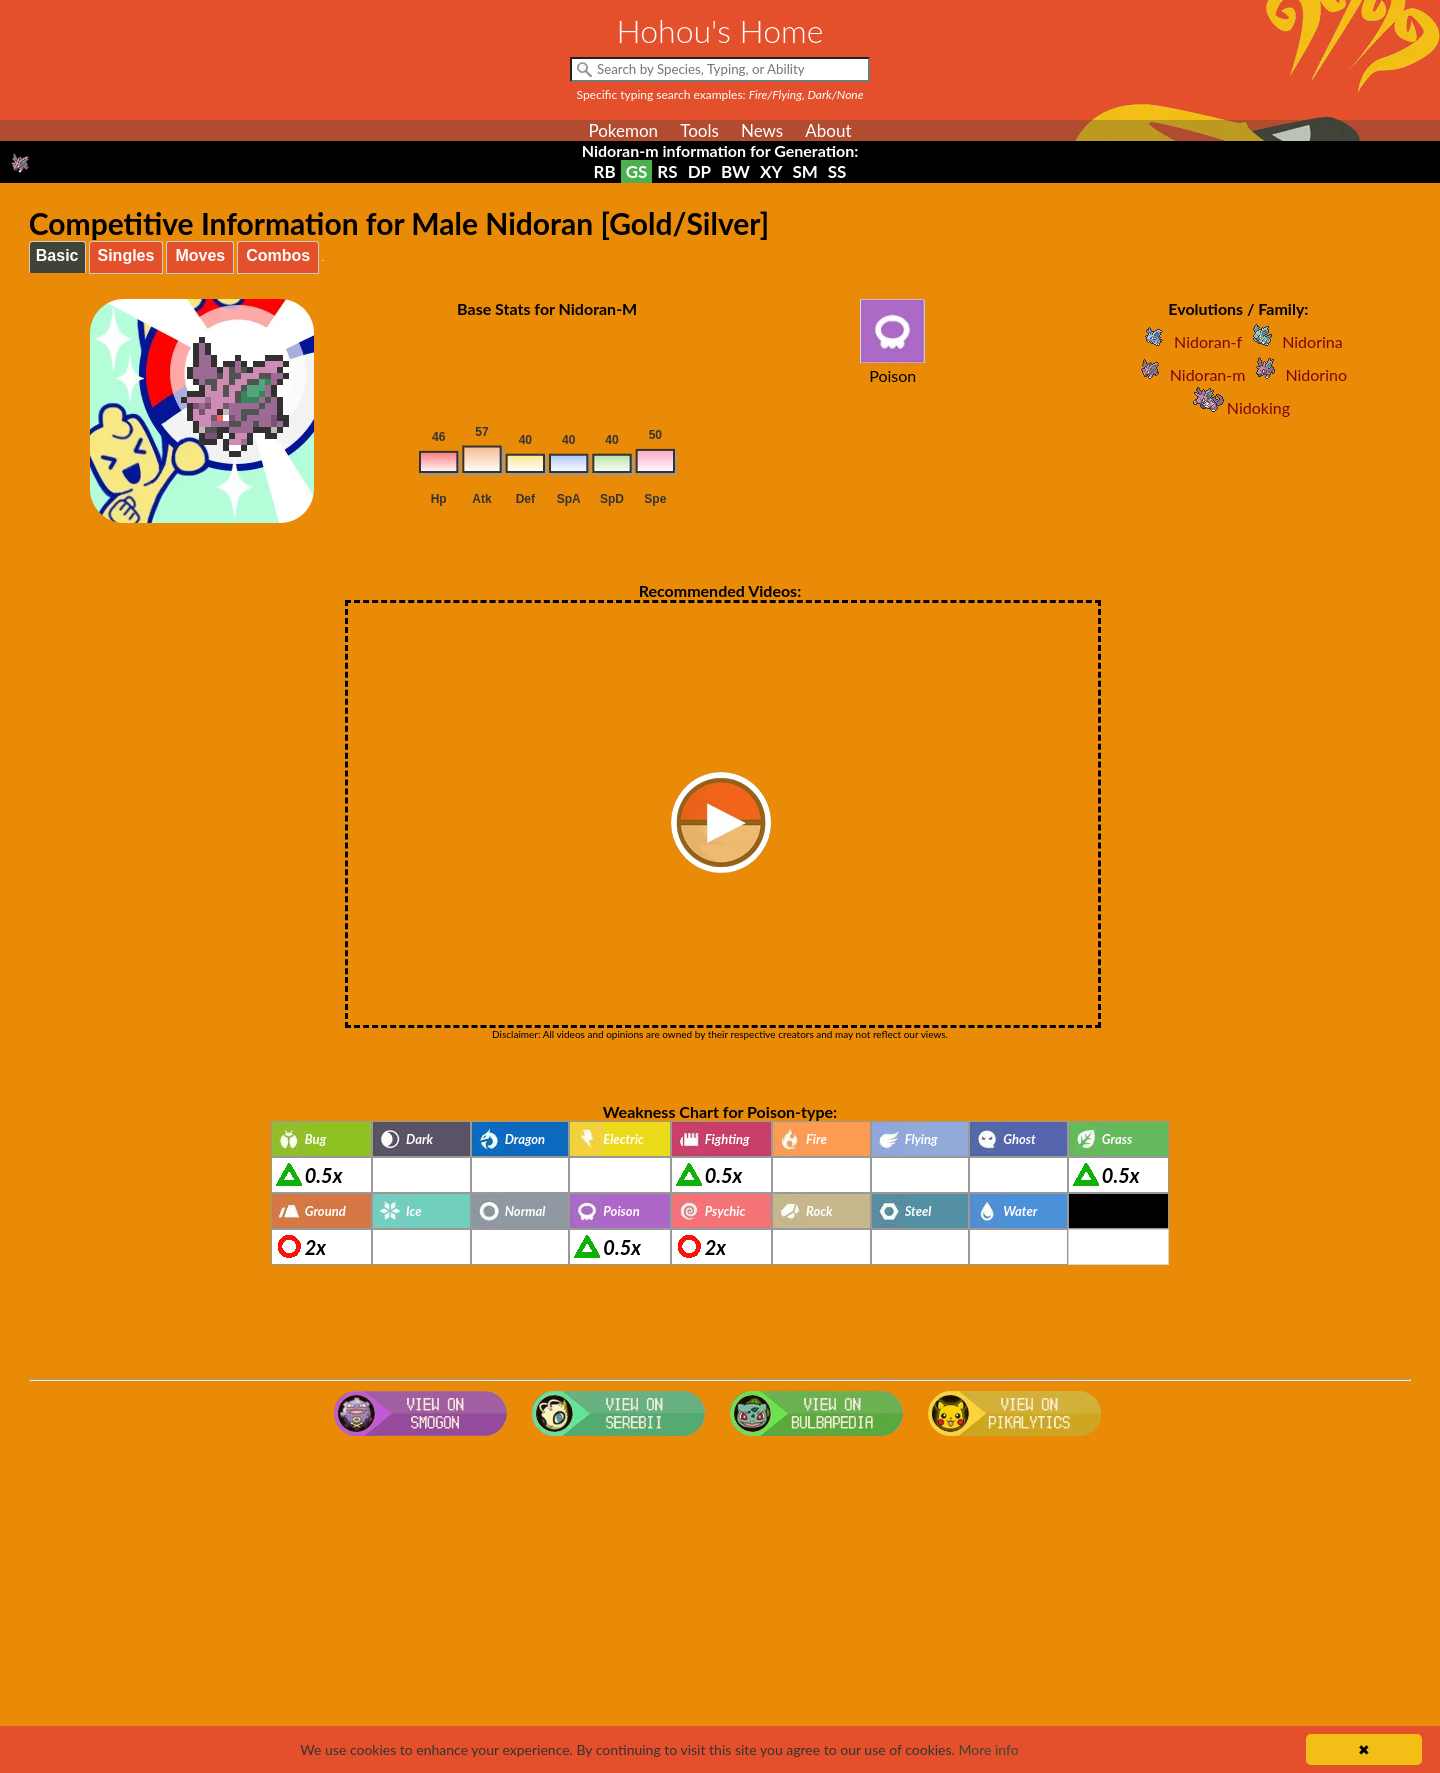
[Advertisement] (720, 1604)
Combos (278, 255)
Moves (200, 255)
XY (771, 171)
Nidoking (1238, 407)
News (762, 130)
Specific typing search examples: (720, 94)
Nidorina (1292, 341)
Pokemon (623, 130)
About (828, 130)
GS (637, 171)
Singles (126, 255)
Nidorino (1296, 374)
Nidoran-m (1188, 374)
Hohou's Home (720, 30)
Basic (57, 255)
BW (735, 171)
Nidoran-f (1188, 341)
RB (605, 171)
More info (988, 1749)
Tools (699, 130)
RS (667, 171)
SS (837, 171)
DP (699, 171)
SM (804, 171)
